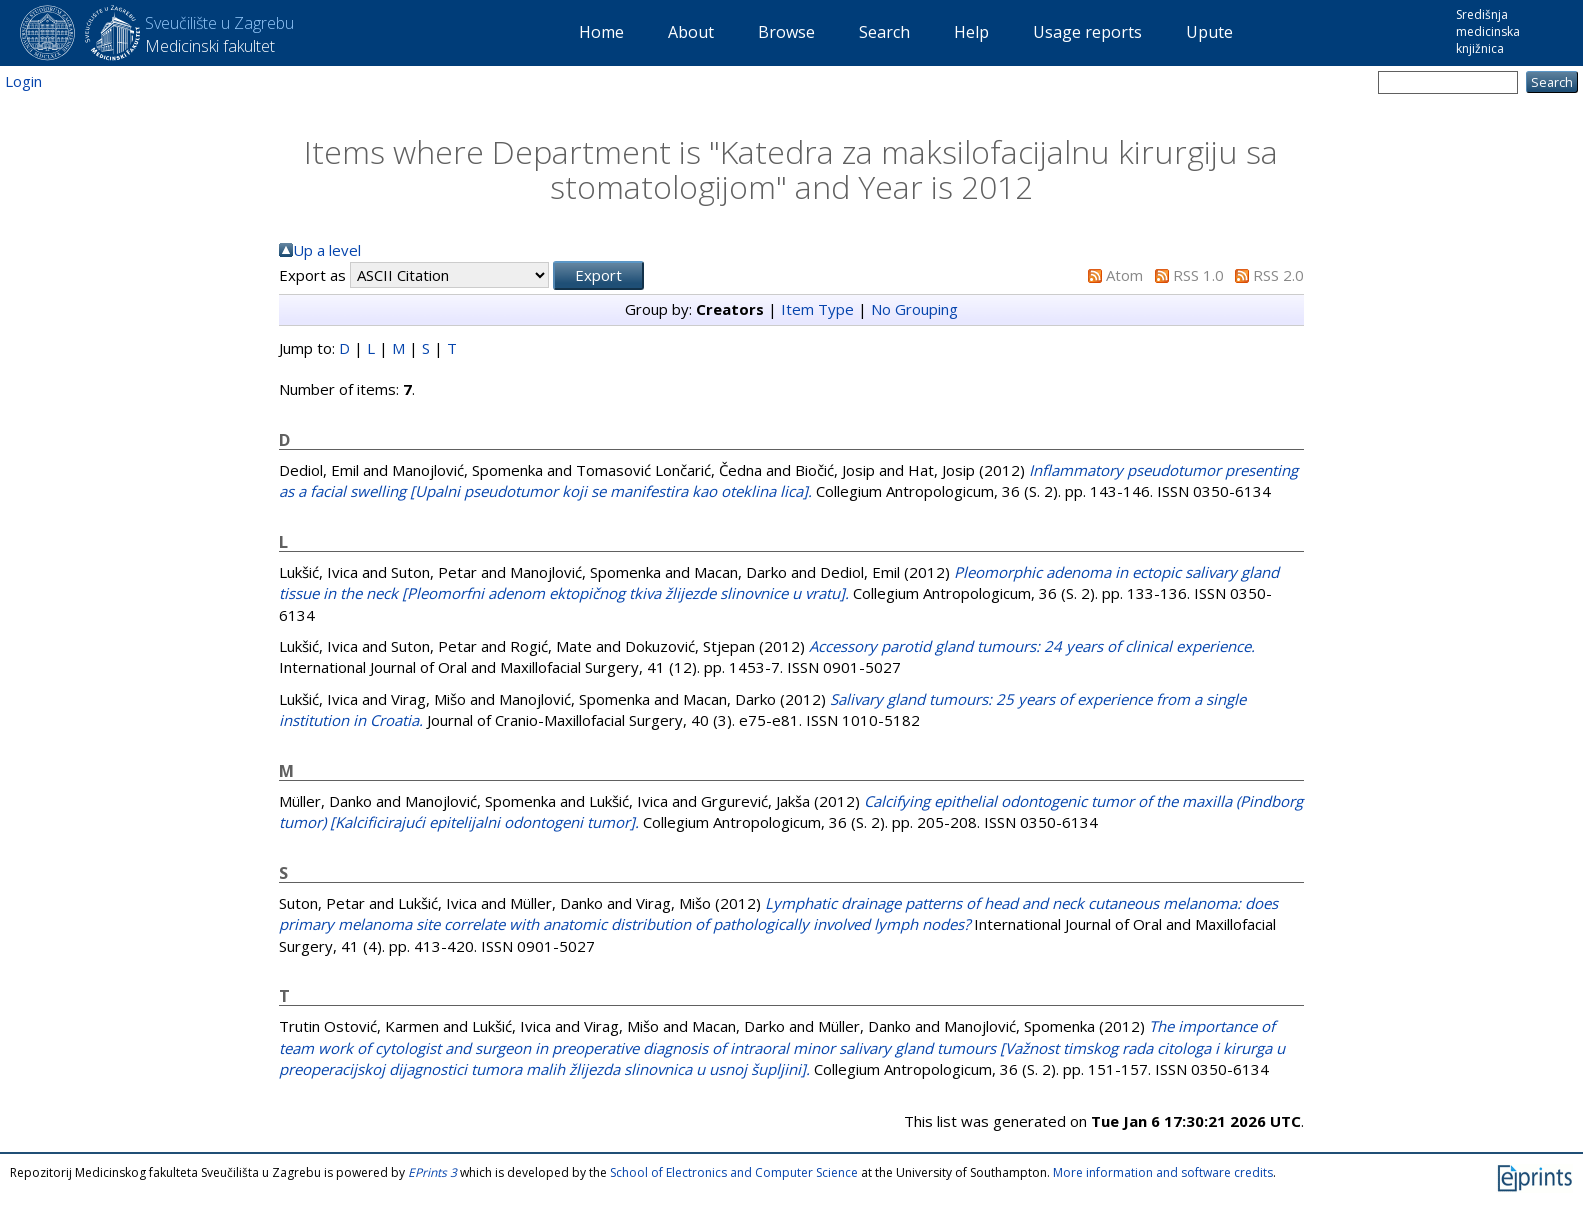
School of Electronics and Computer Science (734, 1172)
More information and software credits (1163, 1172)
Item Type (817, 309)
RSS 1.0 (1198, 275)
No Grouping (914, 309)
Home (601, 32)
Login (23, 81)
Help (971, 32)
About (691, 32)
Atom (1124, 275)
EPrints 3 (432, 1172)
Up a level (327, 250)
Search (884, 32)
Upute (1209, 32)
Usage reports (1087, 32)
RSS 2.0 (1278, 275)
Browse (786, 32)
